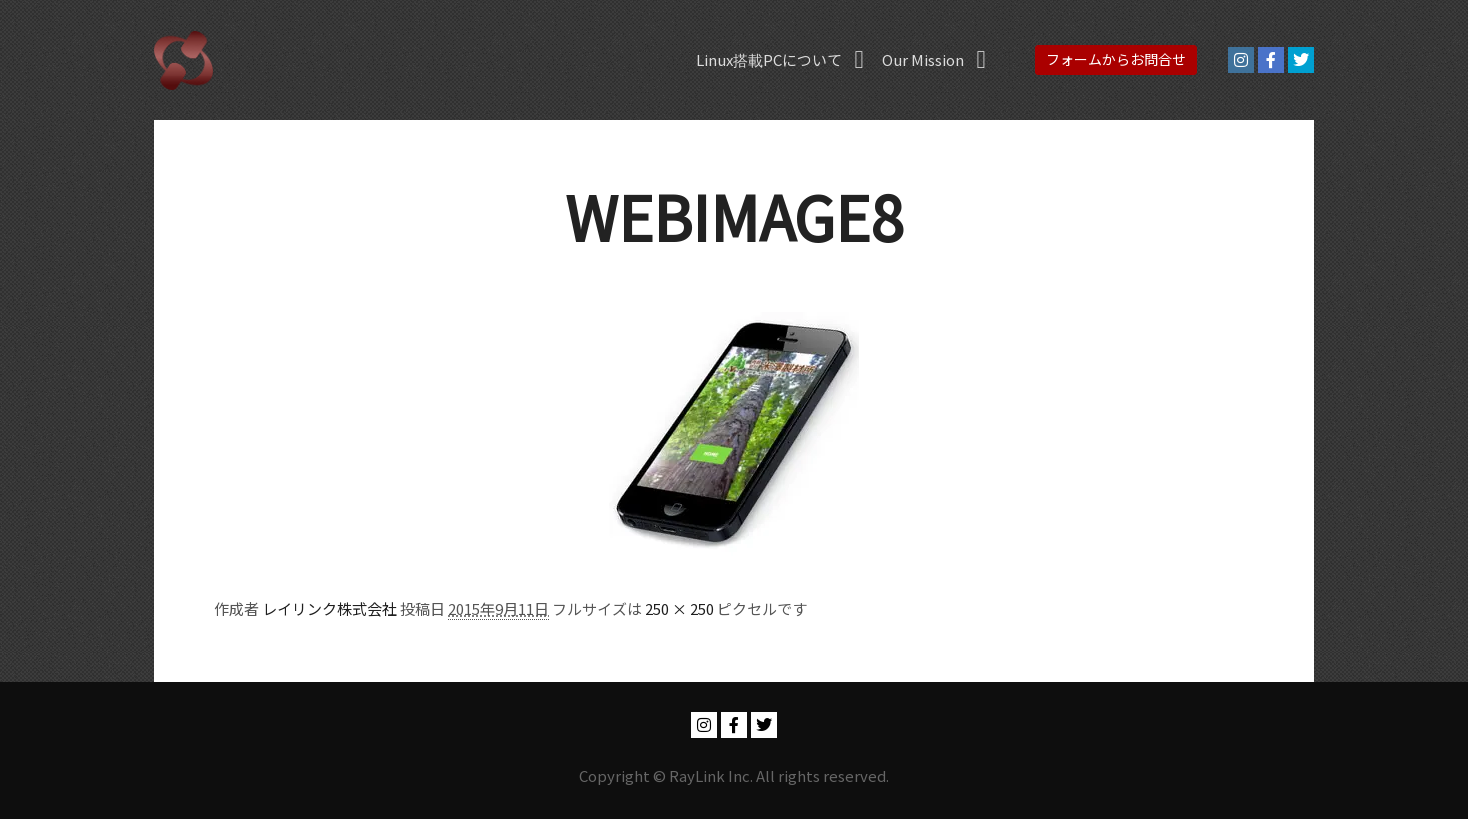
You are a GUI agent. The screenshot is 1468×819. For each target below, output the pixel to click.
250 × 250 (679, 608)
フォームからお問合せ (1116, 59)
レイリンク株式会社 (329, 608)
